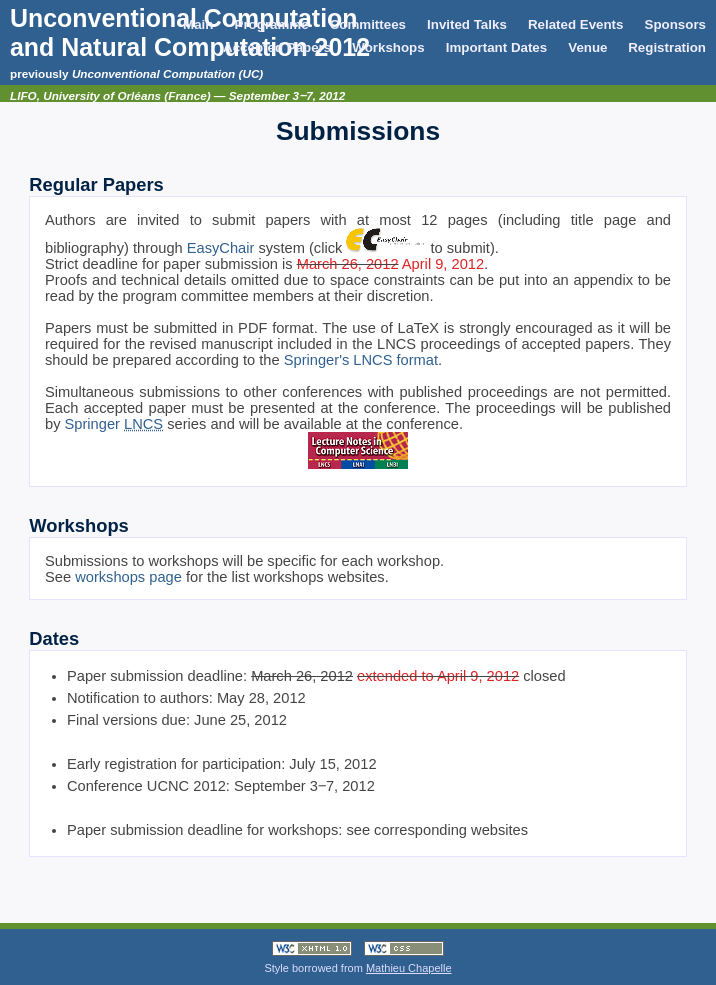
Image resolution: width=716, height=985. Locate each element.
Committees (368, 24)
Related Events (576, 24)
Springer (114, 424)
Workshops (388, 47)
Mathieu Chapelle (409, 968)
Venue (589, 47)
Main (198, 24)
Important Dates (496, 47)
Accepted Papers (277, 47)
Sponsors (675, 24)
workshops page (128, 577)
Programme (272, 24)
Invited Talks (467, 24)
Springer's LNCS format (361, 360)
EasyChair (221, 248)
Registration (667, 47)
